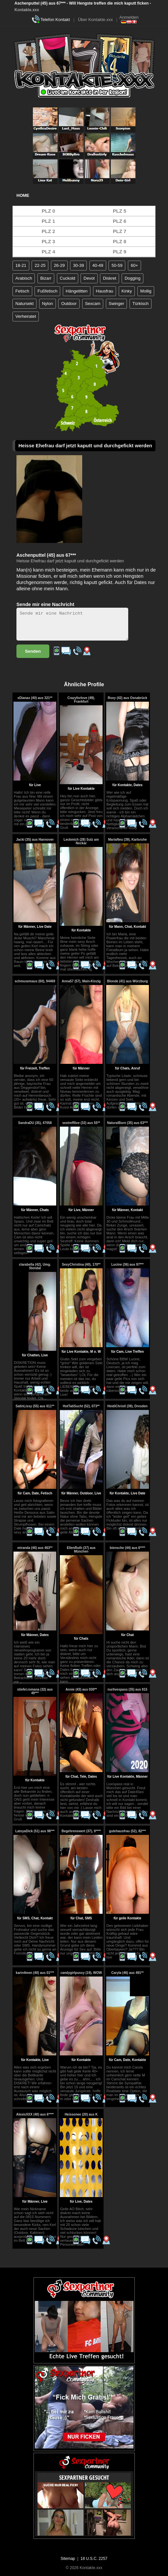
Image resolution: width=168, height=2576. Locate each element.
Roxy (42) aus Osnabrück (127, 698)
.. (45, 1398)
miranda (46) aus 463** (35, 1548)
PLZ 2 (48, 231)
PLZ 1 (48, 221)
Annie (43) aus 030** (81, 1689)
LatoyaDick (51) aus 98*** (35, 1831)
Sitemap (67, 2558)
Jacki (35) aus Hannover (35, 839)
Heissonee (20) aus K (81, 2114)
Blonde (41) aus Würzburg (127, 981)
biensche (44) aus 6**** (127, 1548)
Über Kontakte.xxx (95, 19)
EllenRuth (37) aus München (81, 1549)
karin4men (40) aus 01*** (35, 1973)
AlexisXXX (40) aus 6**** (35, 2114)
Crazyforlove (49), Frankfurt (81, 699)
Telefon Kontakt (55, 19)
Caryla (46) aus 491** (127, 1973)
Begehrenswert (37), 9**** (81, 1831)
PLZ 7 (119, 231)
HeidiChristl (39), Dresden (128, 1406)
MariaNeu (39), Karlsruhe (127, 839)
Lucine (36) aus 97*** (127, 1264)
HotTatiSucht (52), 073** (81, 1406)
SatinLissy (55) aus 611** (34, 1406)
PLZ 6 (119, 221)
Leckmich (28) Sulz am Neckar (81, 841)
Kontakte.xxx (26, 10)
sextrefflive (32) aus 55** (81, 1123)
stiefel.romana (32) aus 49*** (35, 1691)
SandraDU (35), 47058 (35, 1123)
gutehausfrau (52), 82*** (127, 1831)
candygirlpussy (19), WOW (81, 1973)
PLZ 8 (119, 241)
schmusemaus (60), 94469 (35, 981)
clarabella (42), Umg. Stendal (35, 1266)
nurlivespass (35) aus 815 (127, 1689)
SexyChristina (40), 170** (81, 1264)
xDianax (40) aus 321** (34, 698)
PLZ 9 (119, 251)
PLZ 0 (48, 211)
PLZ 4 (48, 251)
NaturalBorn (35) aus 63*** (127, 1123)
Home (22, 195)
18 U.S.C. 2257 (94, 2558)
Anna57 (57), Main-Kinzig (81, 981)
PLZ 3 (48, 241)
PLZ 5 (119, 211)
